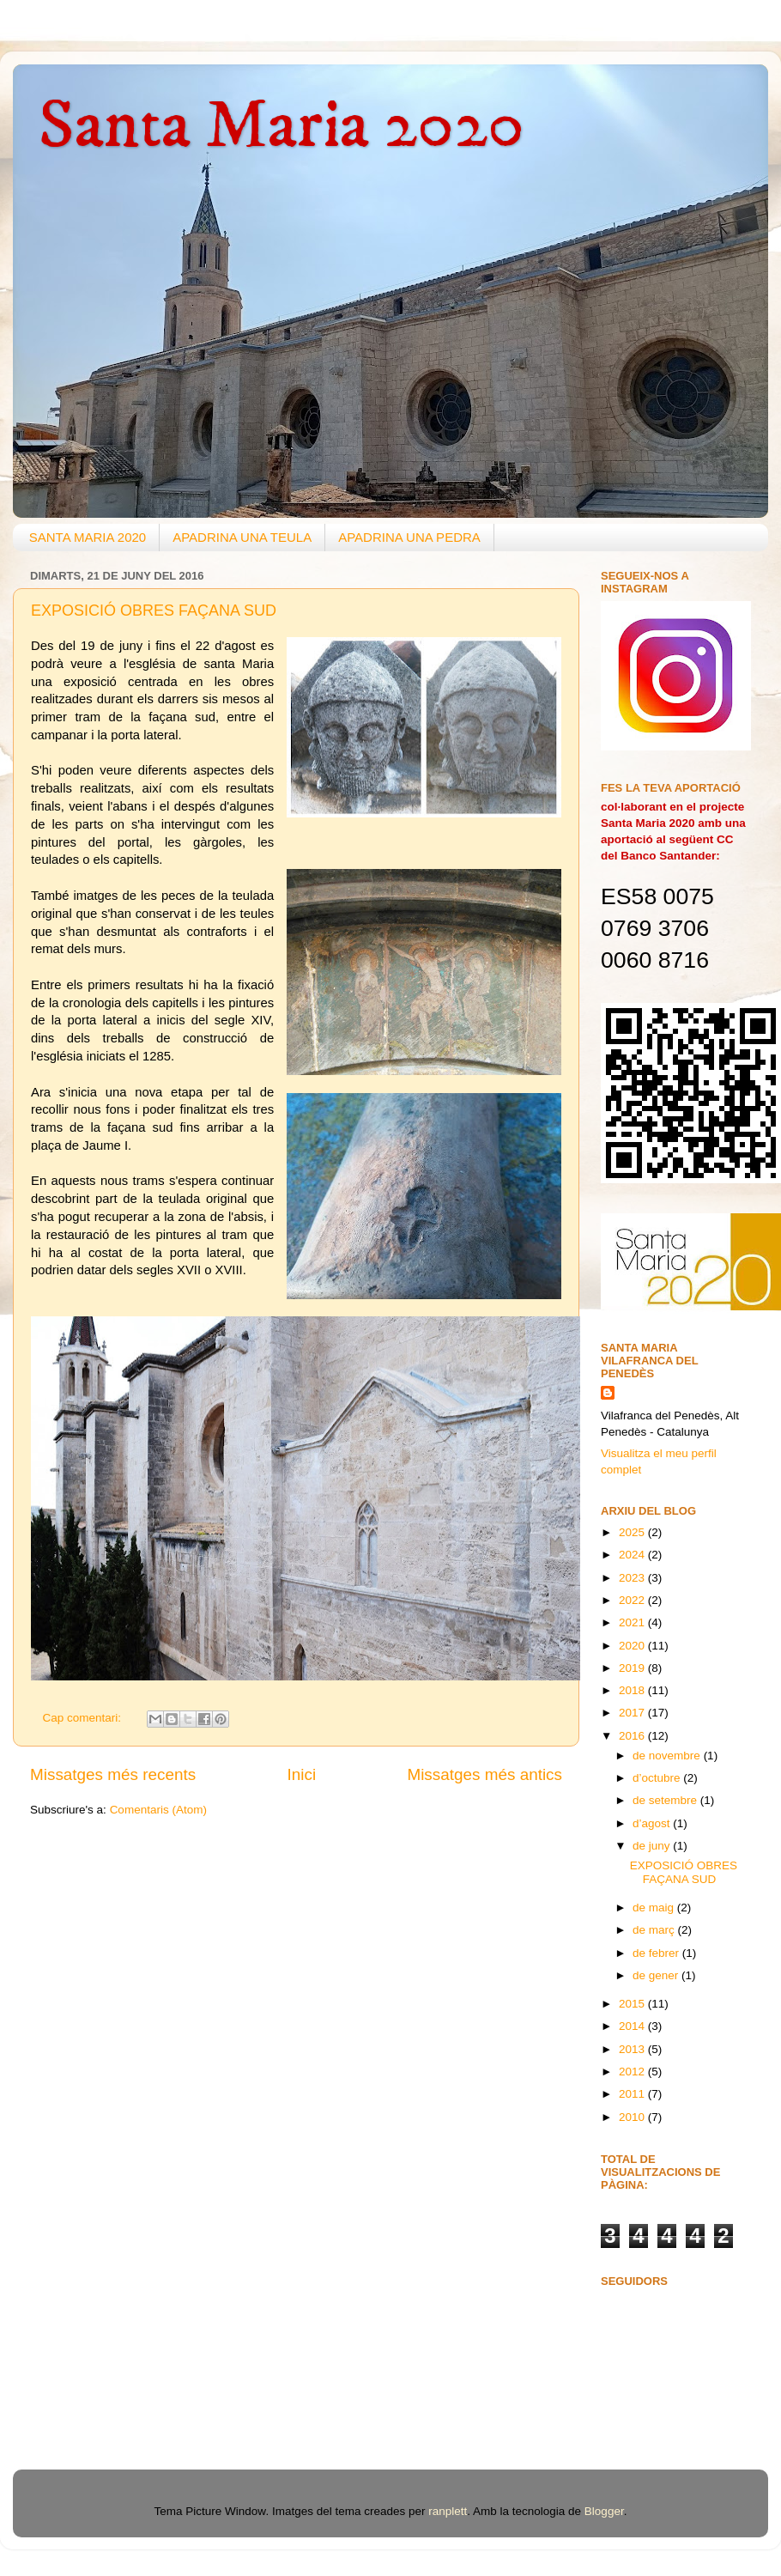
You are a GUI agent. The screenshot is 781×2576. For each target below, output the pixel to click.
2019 (633, 1668)
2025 (633, 1532)
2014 (633, 2026)
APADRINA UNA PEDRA (409, 537)
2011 (633, 2093)
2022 (633, 1600)
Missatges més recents (113, 1774)
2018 (633, 1690)
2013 (633, 2049)
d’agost (653, 1823)
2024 (633, 1554)
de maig (655, 1907)
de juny (653, 1845)
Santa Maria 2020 (281, 126)
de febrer (657, 1953)
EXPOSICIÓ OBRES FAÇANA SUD (153, 610)
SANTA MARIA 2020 (87, 537)
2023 (633, 1577)
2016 (633, 1735)
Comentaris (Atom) (158, 1809)
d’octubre (658, 1777)
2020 (633, 1645)
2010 (633, 2117)
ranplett (447, 2511)
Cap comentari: (83, 1717)
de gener (657, 1975)
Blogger (604, 2511)
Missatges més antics (484, 1774)
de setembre (666, 1800)
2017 (633, 1712)
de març (655, 1929)
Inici (302, 1774)
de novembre (668, 1755)
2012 (633, 2071)
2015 (633, 2003)
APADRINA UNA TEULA (242, 537)
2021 (633, 1622)
